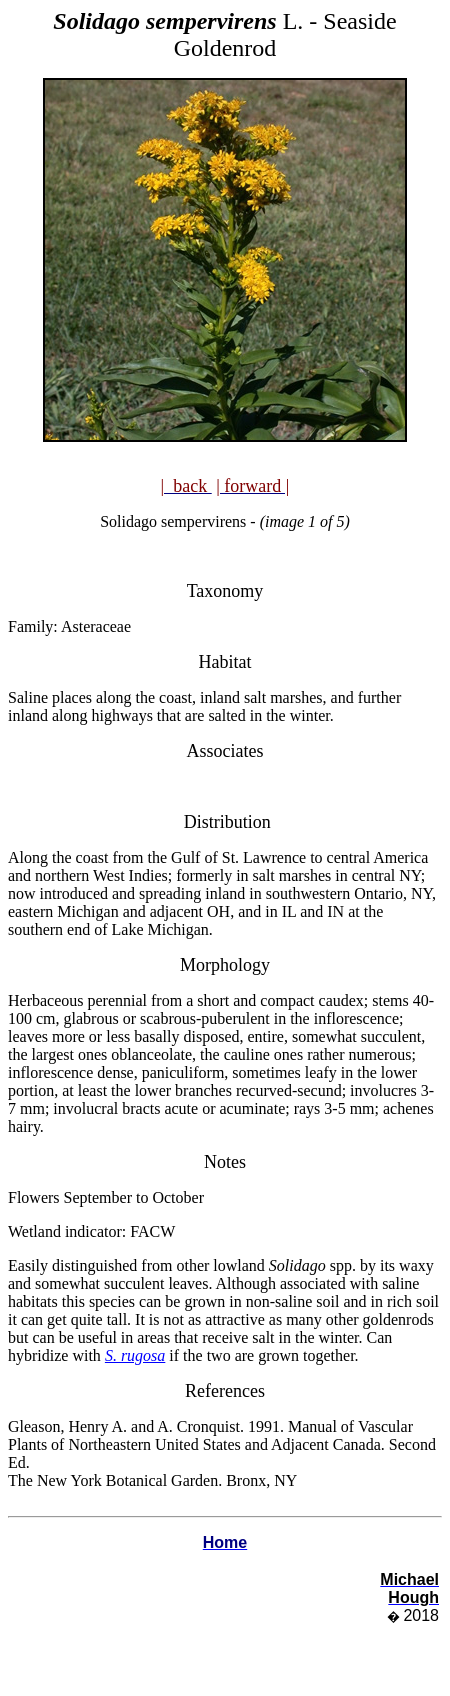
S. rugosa (135, 1355)
